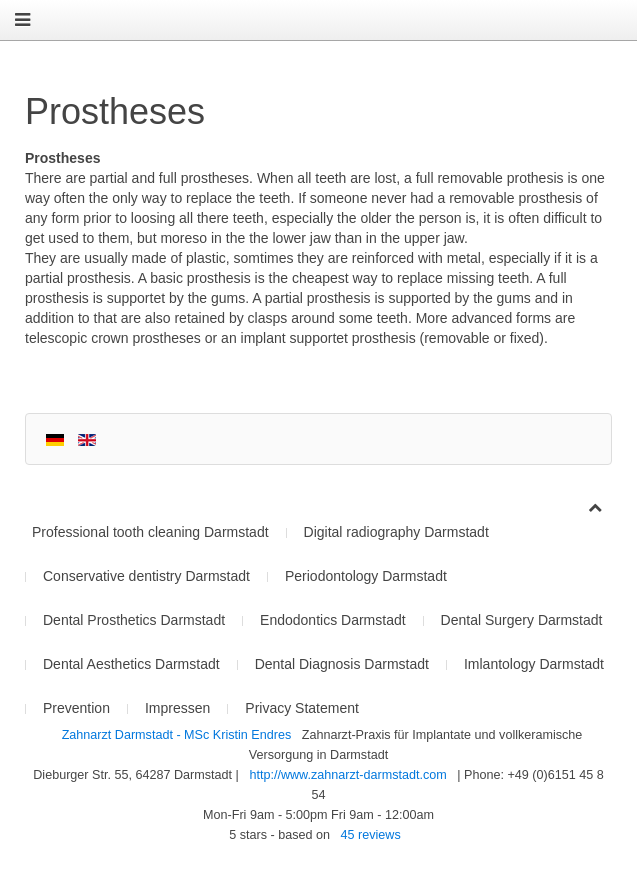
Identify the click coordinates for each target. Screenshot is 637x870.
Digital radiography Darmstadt (396, 532)
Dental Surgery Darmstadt (522, 620)
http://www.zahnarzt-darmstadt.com (347, 775)
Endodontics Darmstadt (333, 620)
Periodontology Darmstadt (366, 576)
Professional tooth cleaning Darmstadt (150, 532)
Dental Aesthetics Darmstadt (131, 664)
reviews (371, 835)
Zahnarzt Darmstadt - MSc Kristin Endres (178, 735)
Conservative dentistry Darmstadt (146, 576)
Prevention (76, 708)
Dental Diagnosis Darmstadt (342, 664)
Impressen (177, 708)
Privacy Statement (302, 708)
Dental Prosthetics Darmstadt (134, 620)
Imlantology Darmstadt (534, 664)
